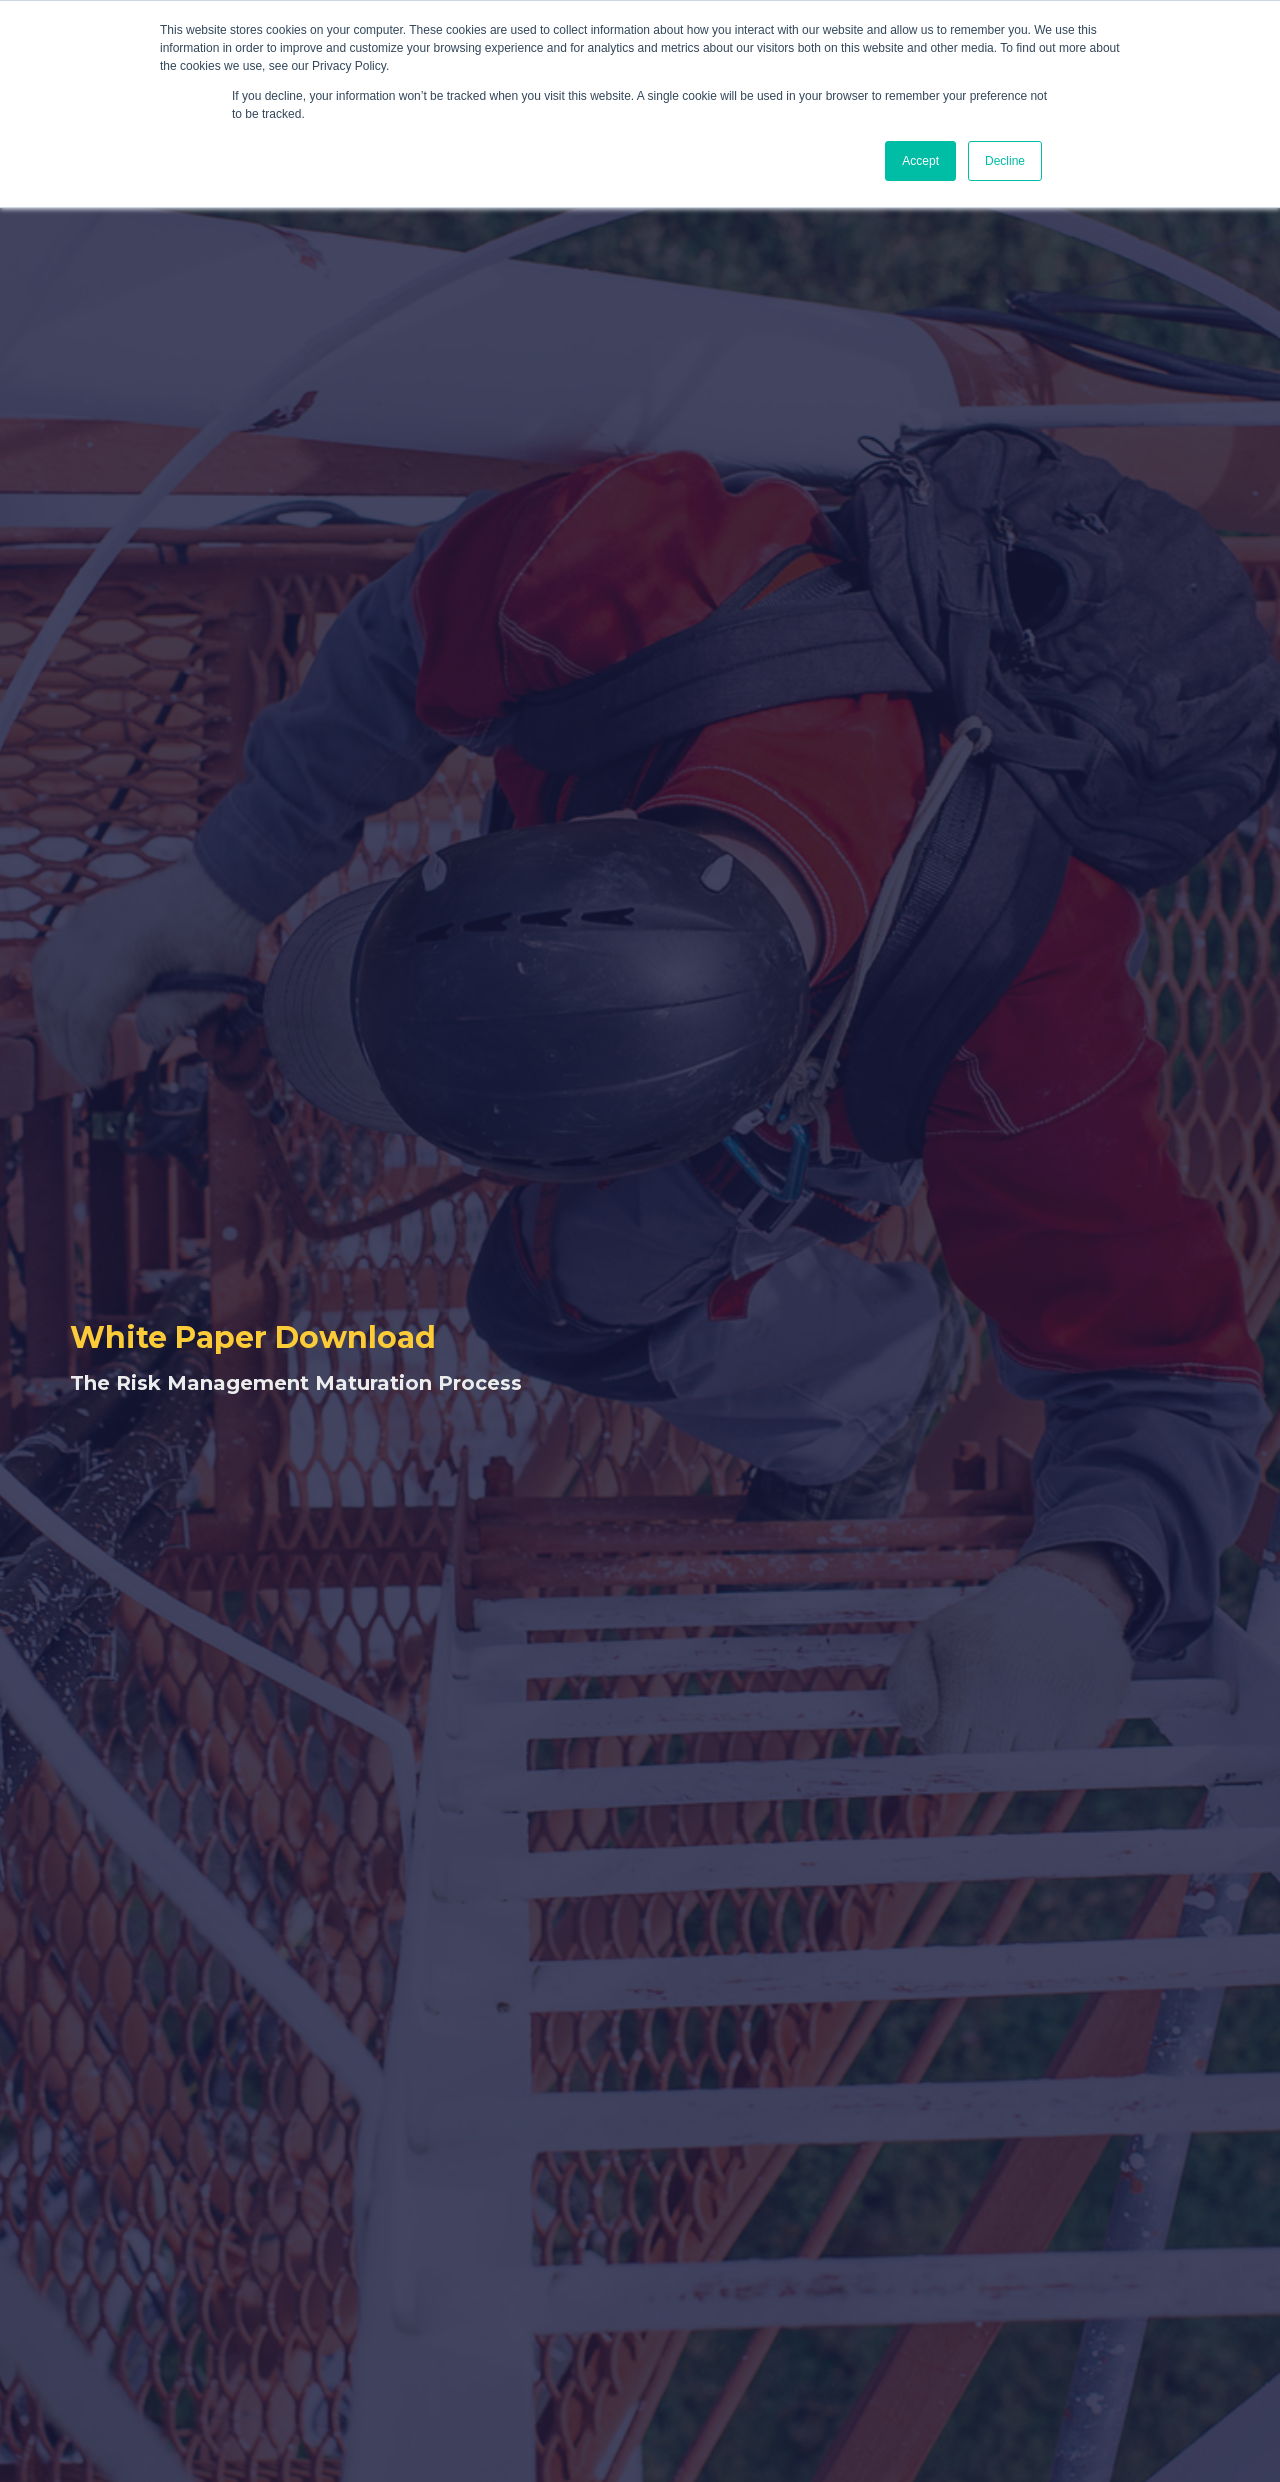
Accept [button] (920, 161)
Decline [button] (1005, 161)
